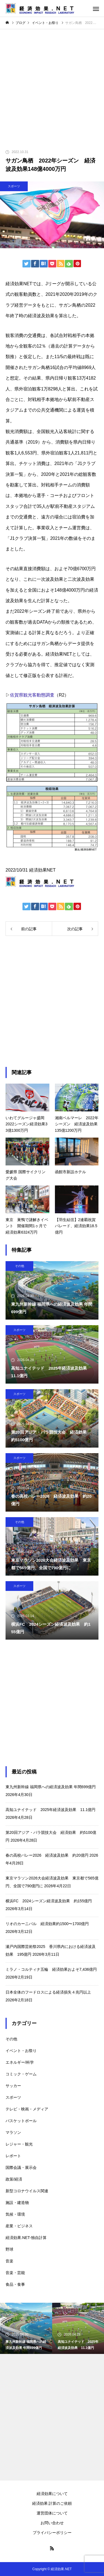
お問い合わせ (52, 2523)
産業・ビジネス (19, 2226)
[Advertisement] (52, 84)
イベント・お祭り (21, 2050)
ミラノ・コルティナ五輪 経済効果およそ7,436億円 (51, 1969)
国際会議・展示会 (21, 2167)
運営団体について (52, 2513)
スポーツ (14, 186)
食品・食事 (15, 2284)
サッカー (13, 2085)
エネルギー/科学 (20, 2062)
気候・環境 (15, 2214)
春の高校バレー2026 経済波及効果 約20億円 (47, 1855)
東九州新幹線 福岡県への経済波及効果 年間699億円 (51, 1787)
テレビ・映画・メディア (27, 2109)
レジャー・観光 (19, 2144)
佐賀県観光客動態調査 (32, 695)
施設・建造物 (17, 2202)
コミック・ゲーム (21, 2074)
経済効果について (52, 2493)
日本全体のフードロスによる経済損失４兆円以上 (48, 1992)
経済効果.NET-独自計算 (26, 2237)
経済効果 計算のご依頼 (52, 2503)
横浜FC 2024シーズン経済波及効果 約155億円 (49, 1901)
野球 (9, 2249)
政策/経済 (14, 2179)
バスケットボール (21, 2121)
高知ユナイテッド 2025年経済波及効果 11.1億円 (50, 1809)
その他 (19, 1266)
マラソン (13, 2132)
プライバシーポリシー (52, 2532)
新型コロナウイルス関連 (27, 2191)
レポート (13, 2156)
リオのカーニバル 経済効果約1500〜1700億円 (47, 1923)
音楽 (9, 2261)
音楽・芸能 (15, 2272)
